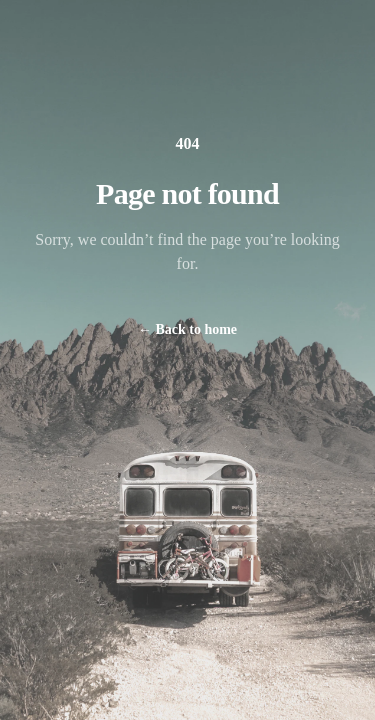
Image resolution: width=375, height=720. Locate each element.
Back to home (187, 329)
